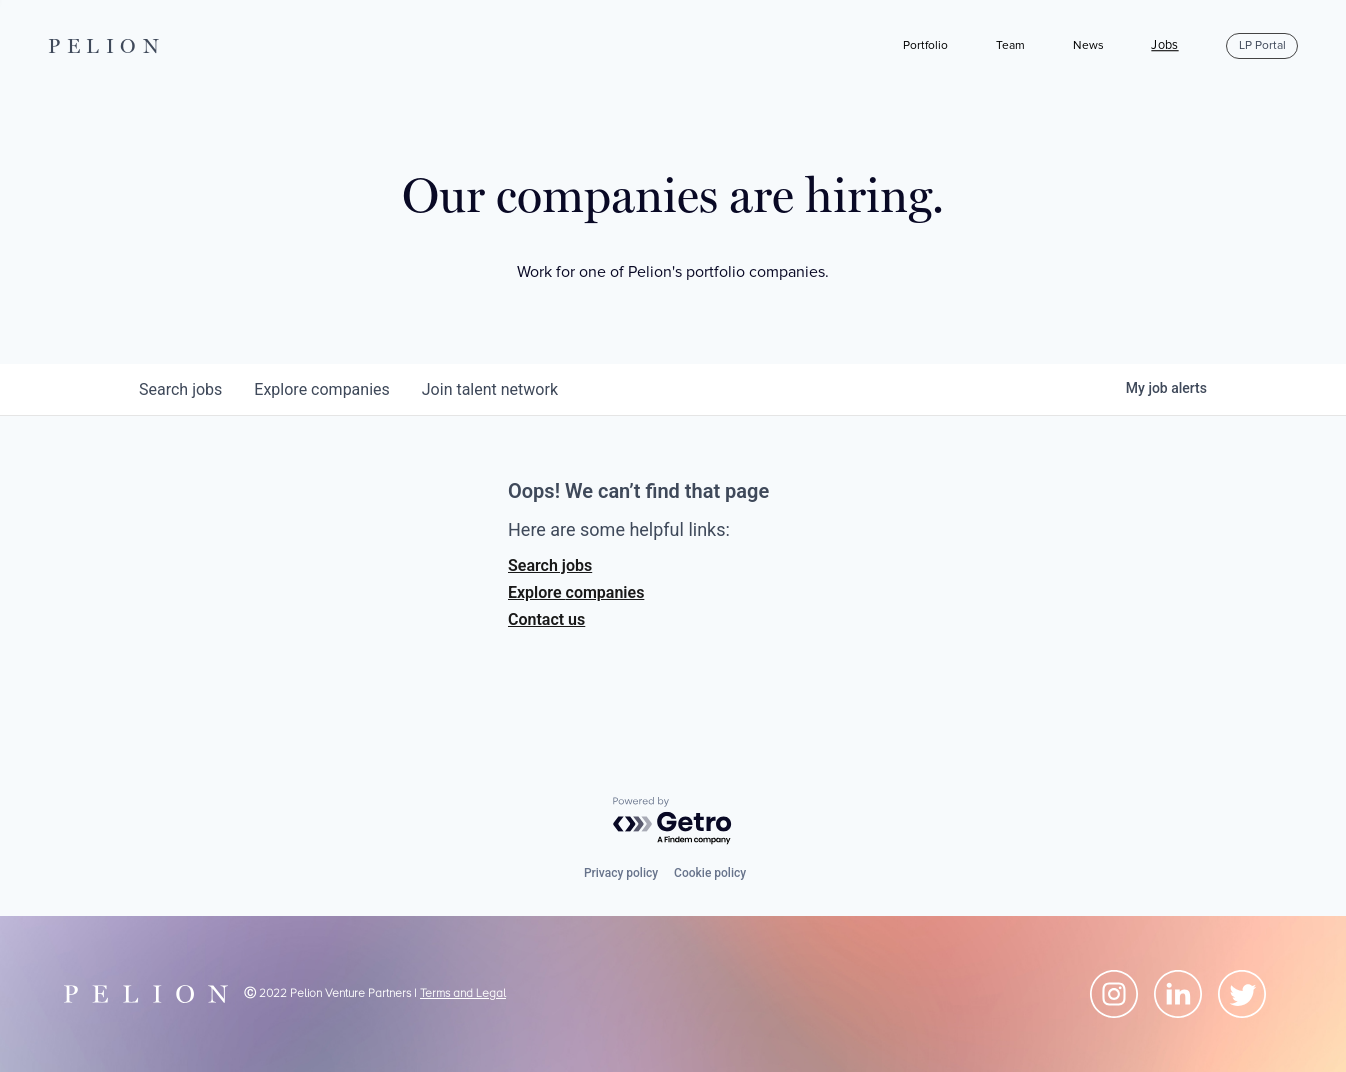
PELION (107, 46)
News (1088, 45)
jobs (180, 389)
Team (1010, 45)
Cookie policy (710, 873)
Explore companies (576, 592)
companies (321, 389)
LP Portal (1262, 45)
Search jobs (550, 565)
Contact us (546, 619)
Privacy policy (621, 873)
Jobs (1164, 46)
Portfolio (925, 45)
